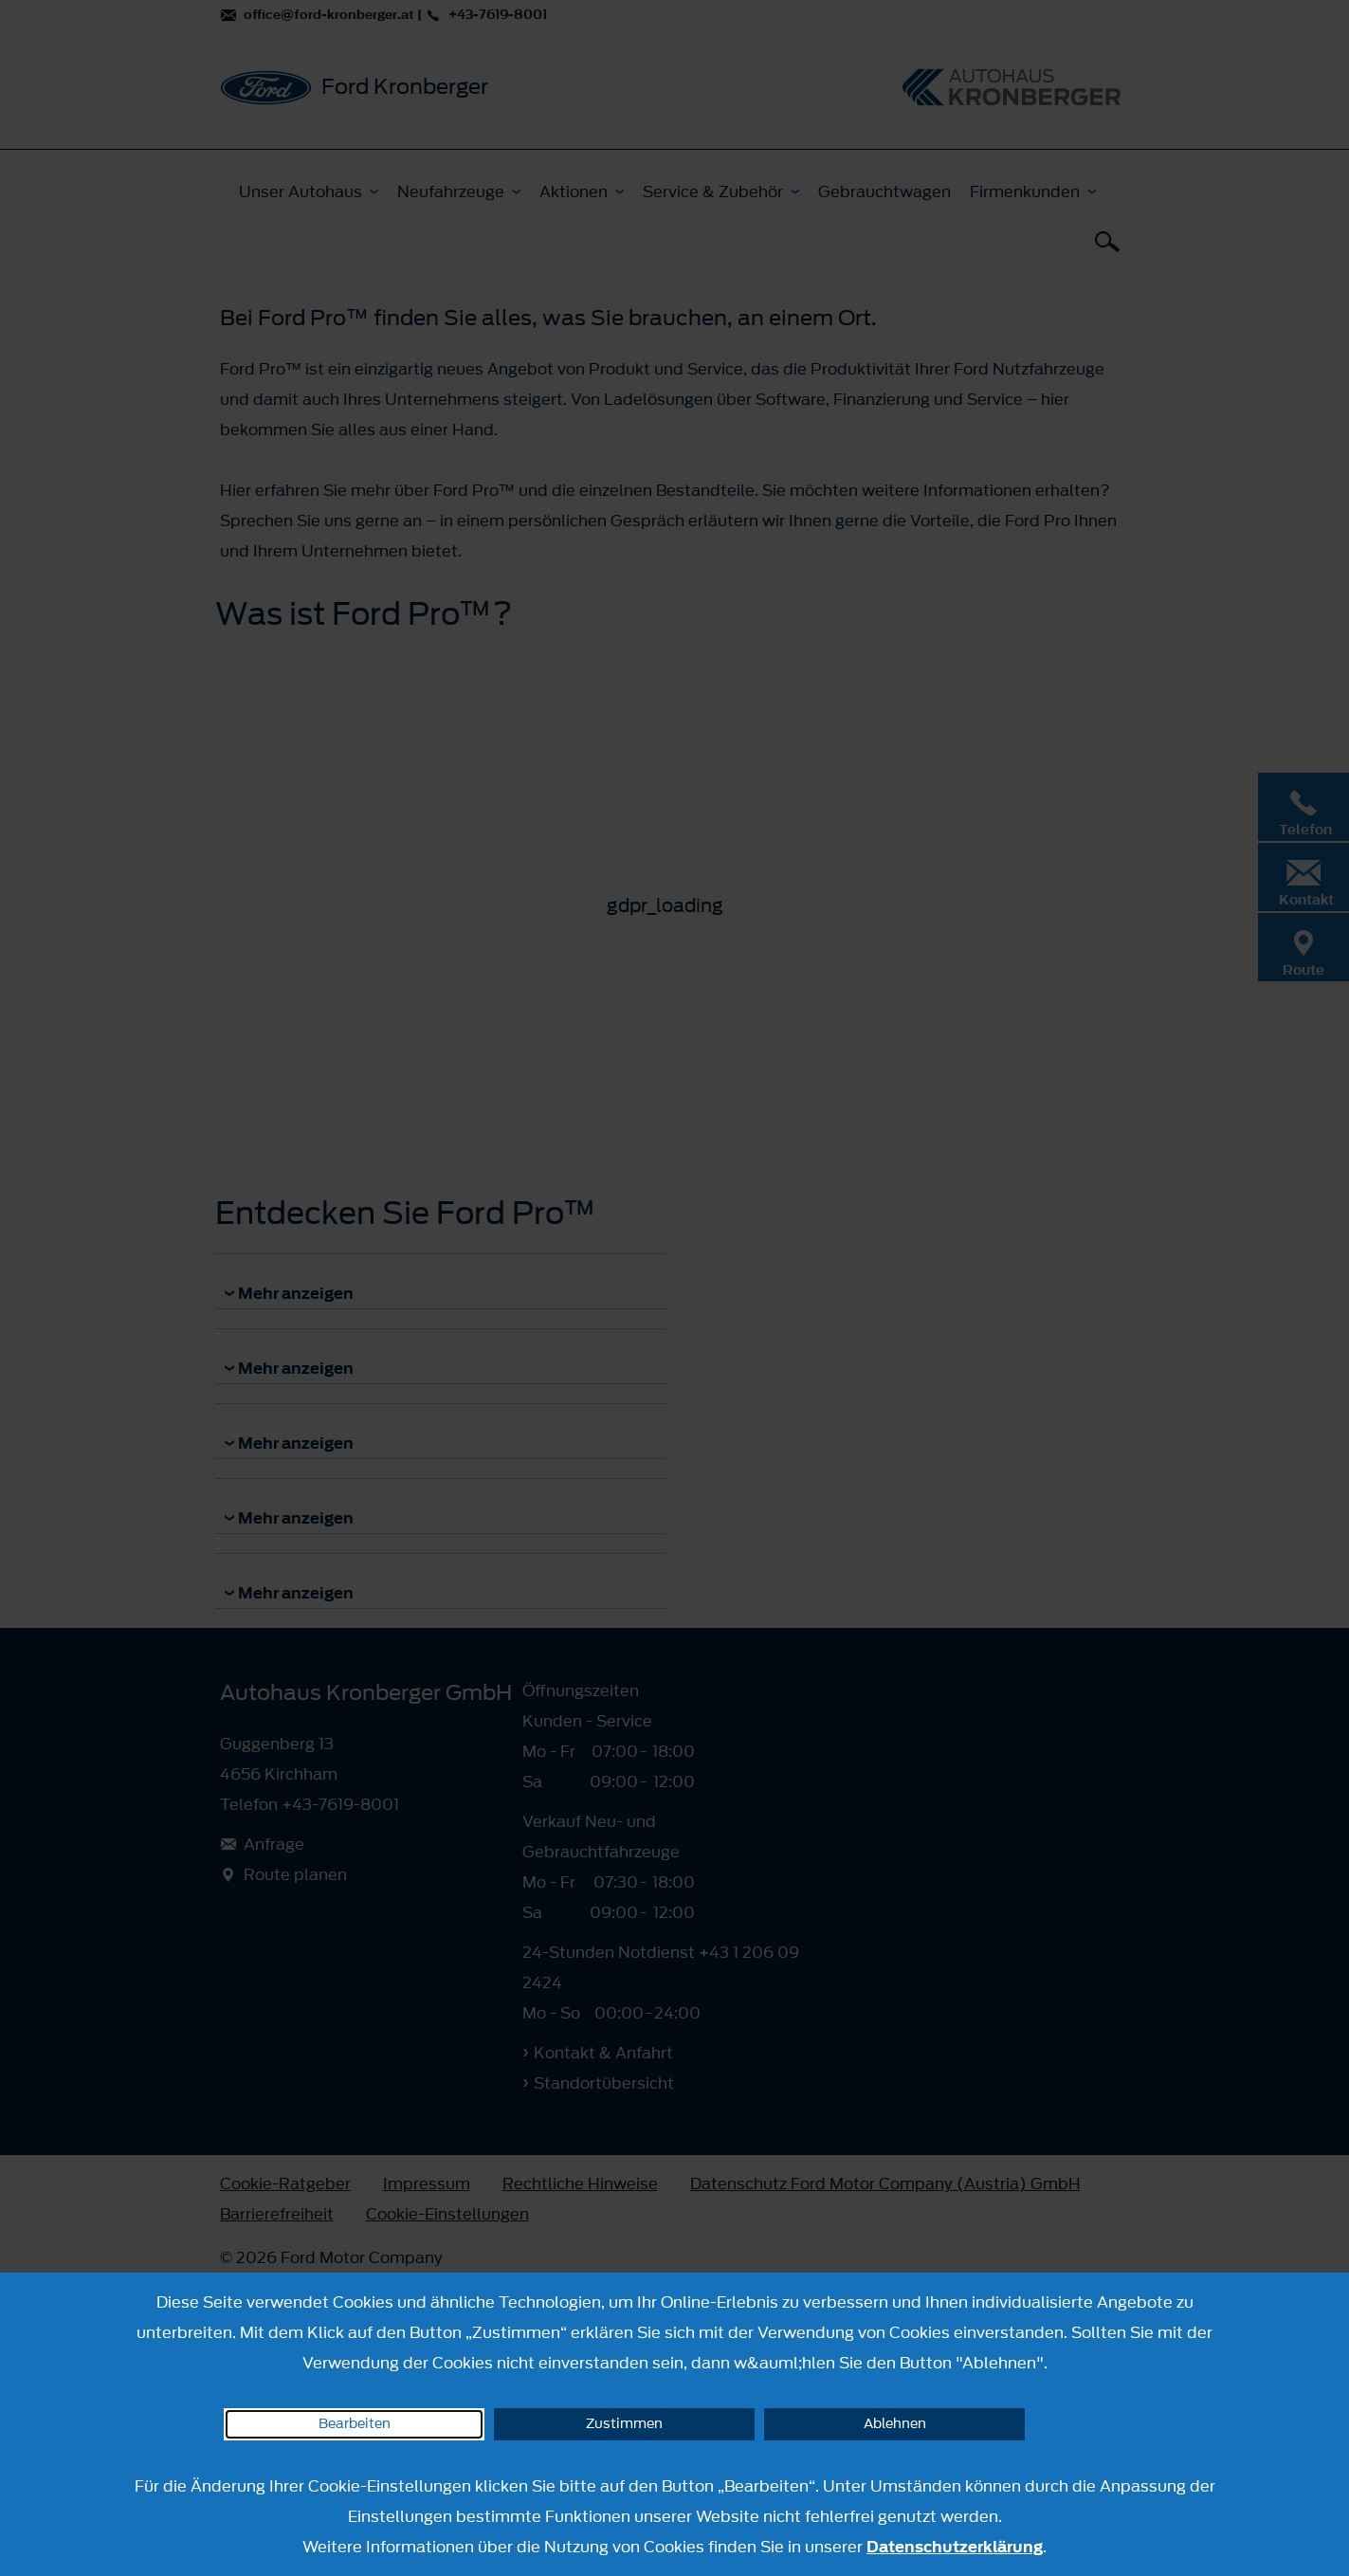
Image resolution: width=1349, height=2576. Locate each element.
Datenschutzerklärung (954, 2546)
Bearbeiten (355, 2424)
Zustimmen (624, 2424)
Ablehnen (895, 2424)
